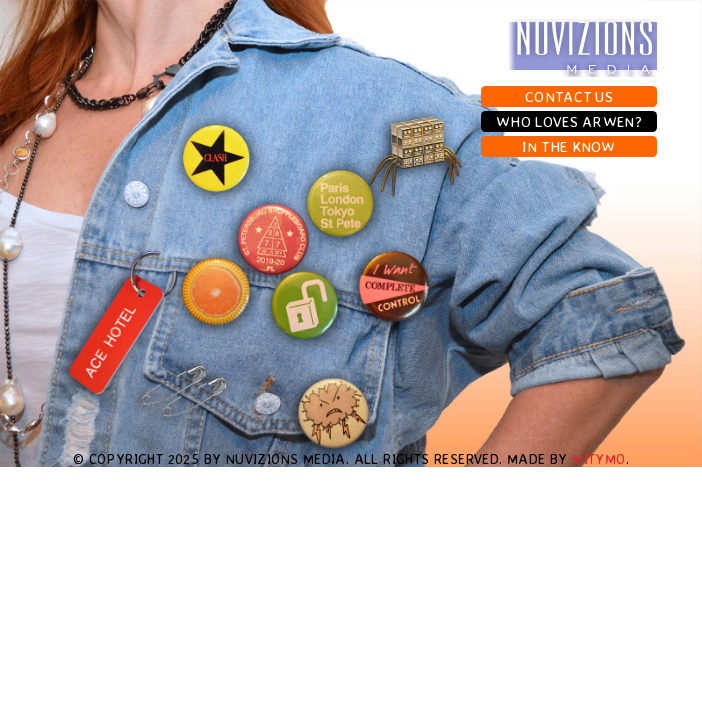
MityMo (598, 458)
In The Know (568, 146)
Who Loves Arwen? (569, 121)
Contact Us (569, 96)
